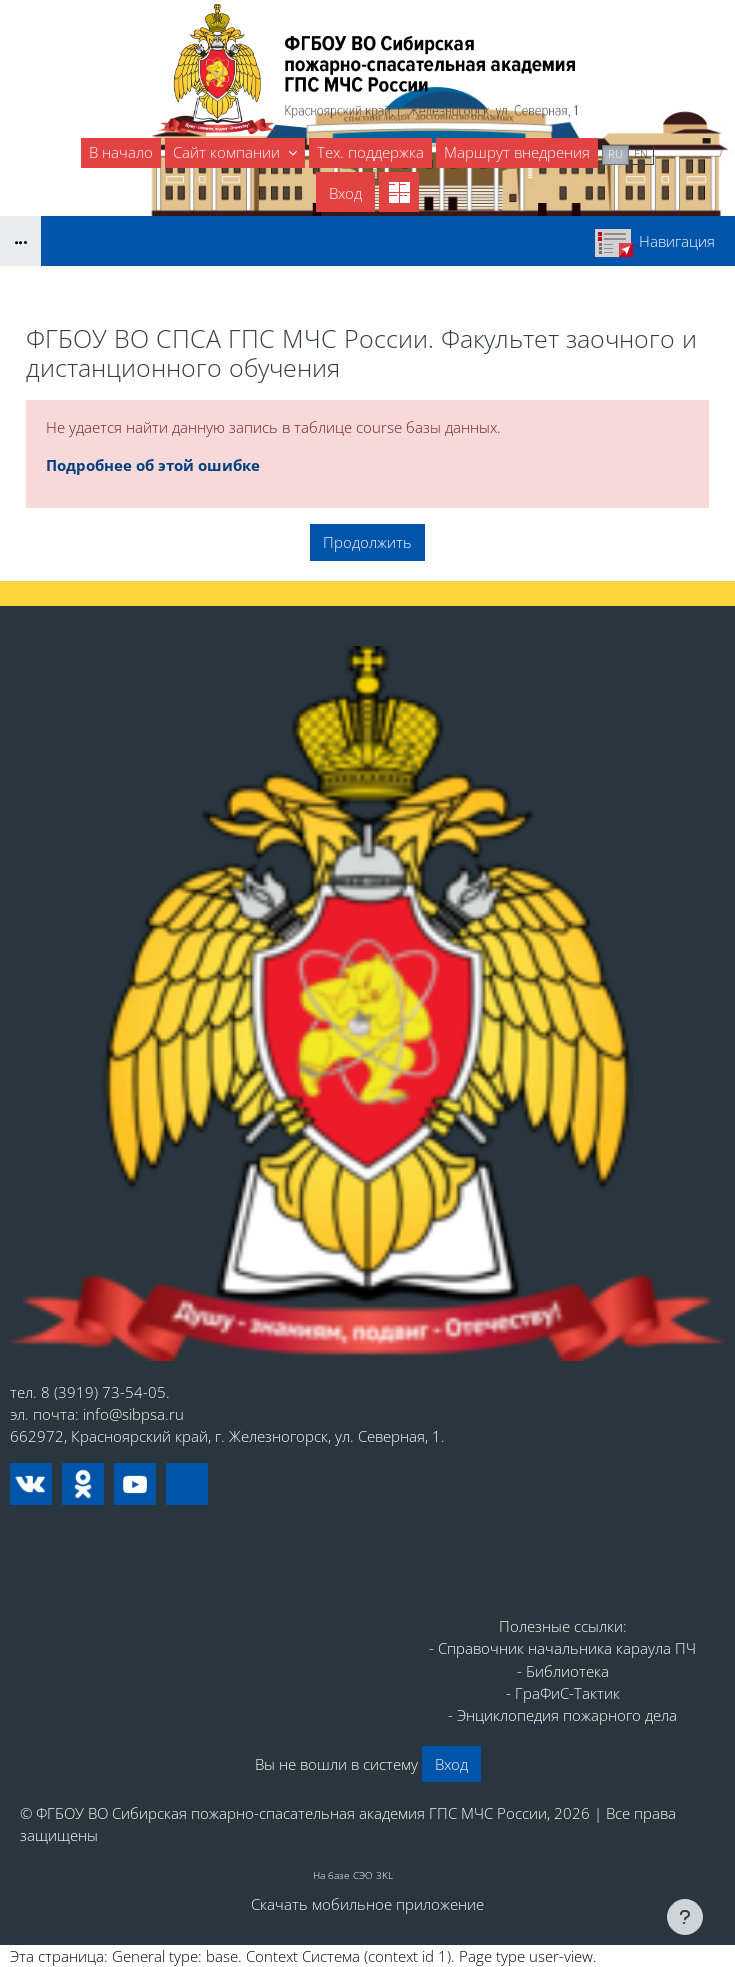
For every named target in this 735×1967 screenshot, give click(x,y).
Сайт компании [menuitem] (228, 152)
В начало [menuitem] (121, 152)
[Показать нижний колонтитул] (685, 1917)
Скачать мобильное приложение (367, 1904)
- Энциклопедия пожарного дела (562, 1715)
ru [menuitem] (615, 153)
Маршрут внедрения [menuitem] (517, 152)
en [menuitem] (641, 153)
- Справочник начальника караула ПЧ (562, 1648)
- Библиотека (563, 1671)
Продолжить (367, 542)
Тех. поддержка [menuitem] (370, 152)
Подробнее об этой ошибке (153, 465)
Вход (345, 193)
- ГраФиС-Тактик (563, 1693)
